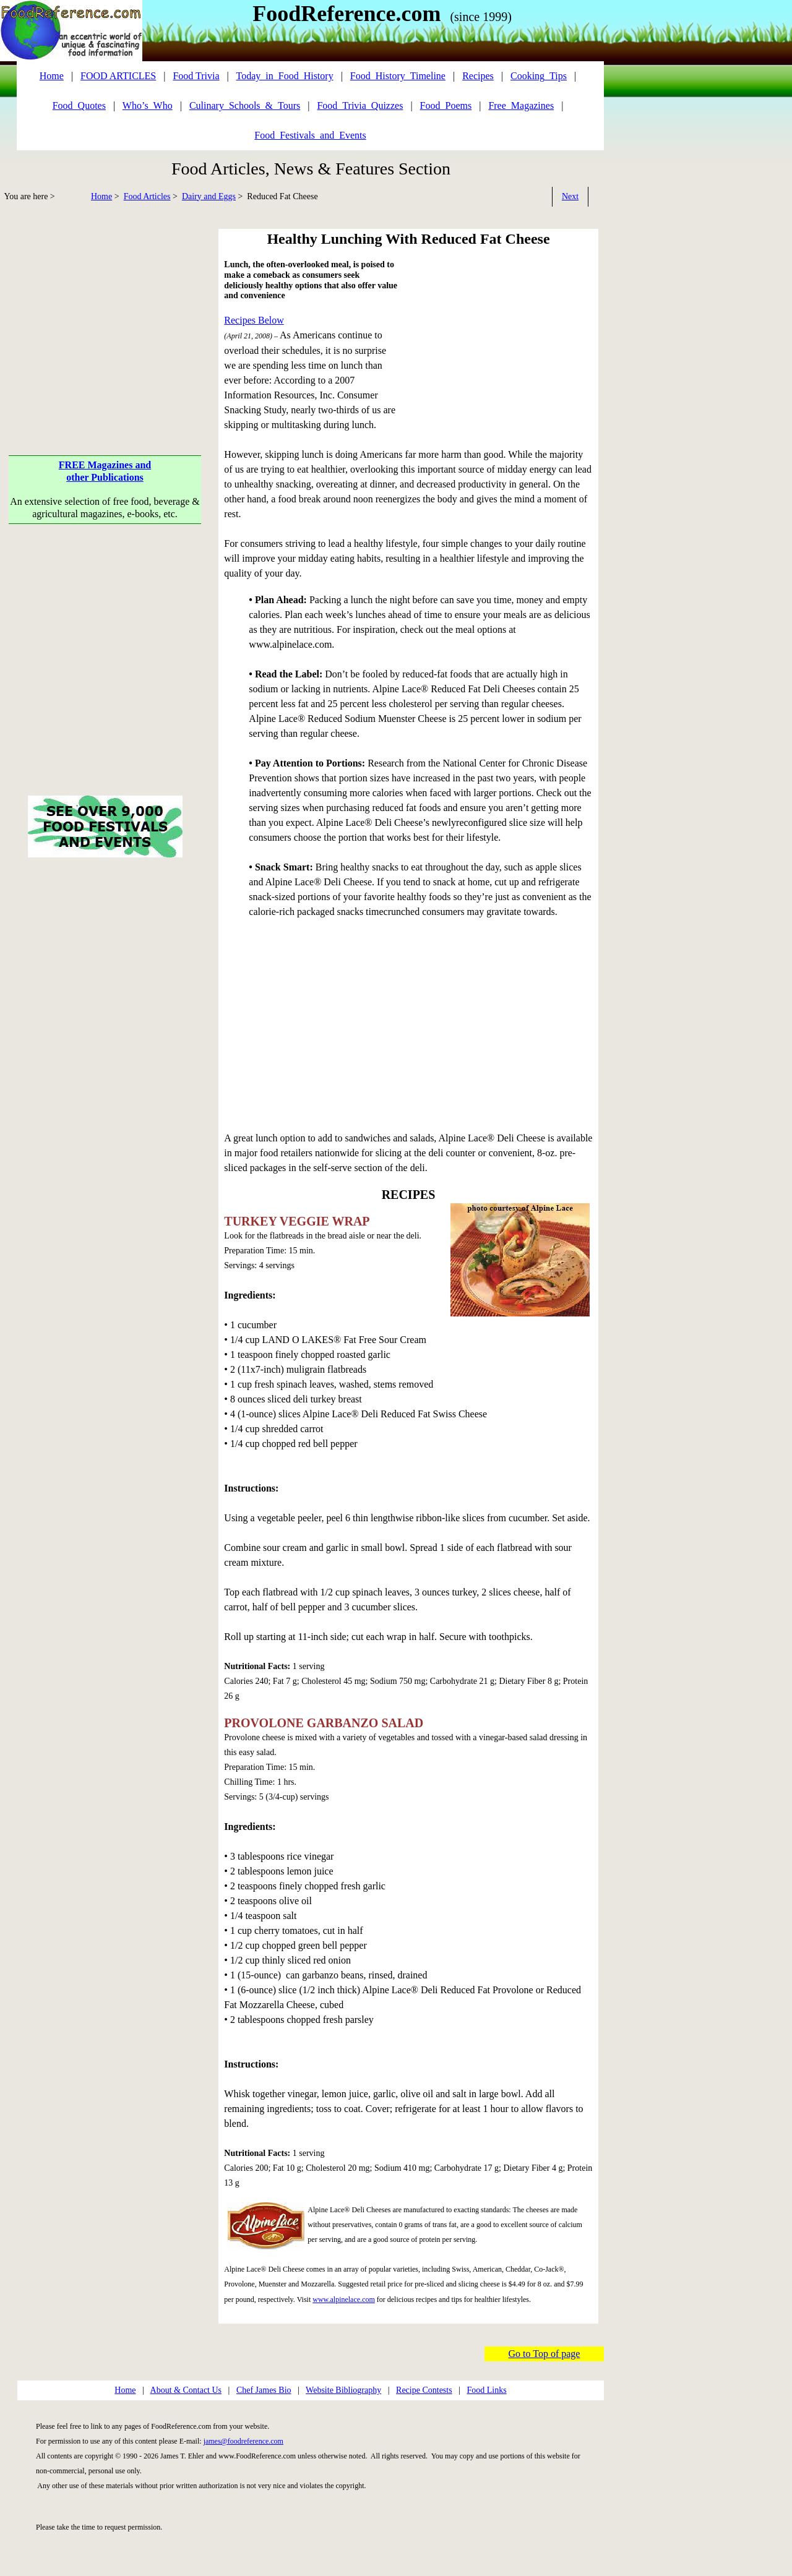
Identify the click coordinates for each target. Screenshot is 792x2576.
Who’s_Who (148, 105)
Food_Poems (446, 105)
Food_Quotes (79, 105)
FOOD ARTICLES (118, 76)
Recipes (478, 76)
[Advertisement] (105, 315)
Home (101, 196)
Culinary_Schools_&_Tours (244, 105)
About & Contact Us (186, 2390)
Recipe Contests (424, 2390)
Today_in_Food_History (285, 76)
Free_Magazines (521, 105)
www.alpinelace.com (343, 2299)
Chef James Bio (263, 2390)
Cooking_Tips (538, 76)
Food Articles (147, 196)
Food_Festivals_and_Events (310, 135)
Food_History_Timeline (398, 76)
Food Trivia (196, 76)
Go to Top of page (544, 2353)
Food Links (486, 2390)
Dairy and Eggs (209, 196)
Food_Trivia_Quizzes (360, 105)
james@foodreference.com (243, 2441)
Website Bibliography (343, 2390)
